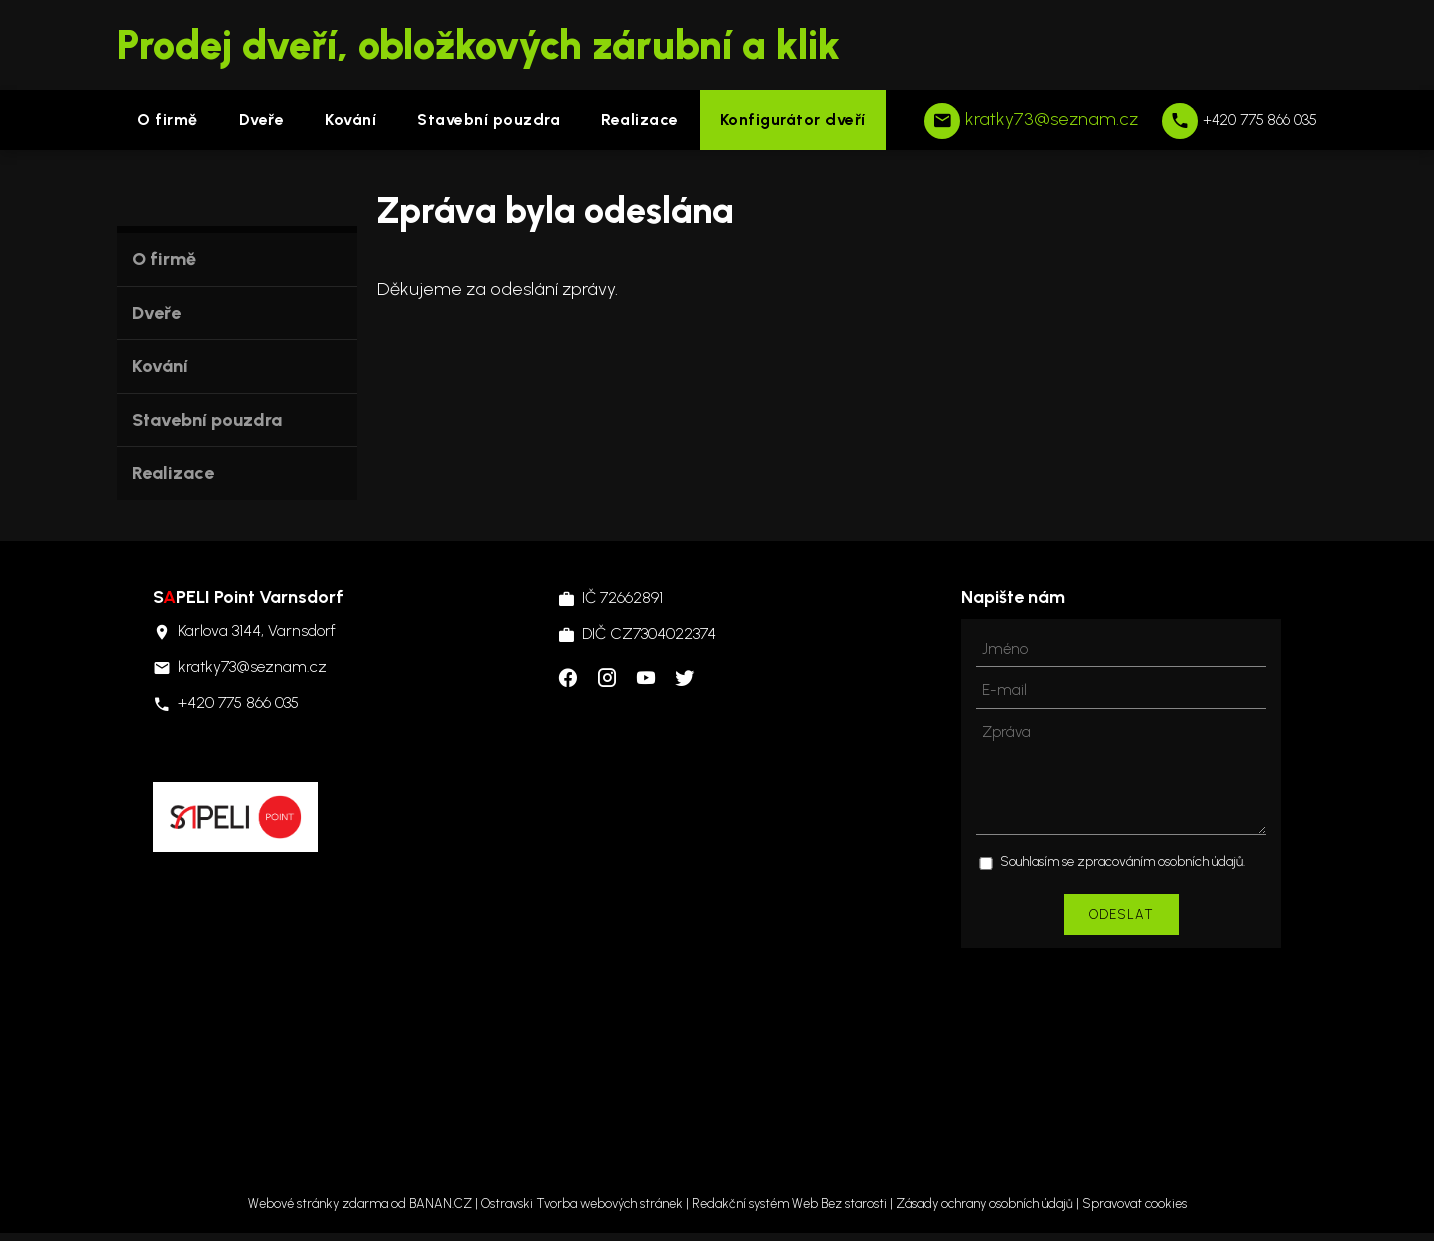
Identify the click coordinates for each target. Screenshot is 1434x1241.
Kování (350, 119)
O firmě (167, 119)
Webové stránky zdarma (318, 1203)
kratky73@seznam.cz (1051, 119)
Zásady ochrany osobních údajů (984, 1203)
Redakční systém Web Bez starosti (789, 1203)
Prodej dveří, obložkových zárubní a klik (478, 45)
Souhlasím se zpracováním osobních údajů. (1122, 861)
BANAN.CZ (440, 1203)
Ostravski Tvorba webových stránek (582, 1203)
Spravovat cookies (1134, 1203)
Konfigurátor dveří (793, 119)
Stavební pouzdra (488, 119)
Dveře (262, 119)
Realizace (640, 119)
